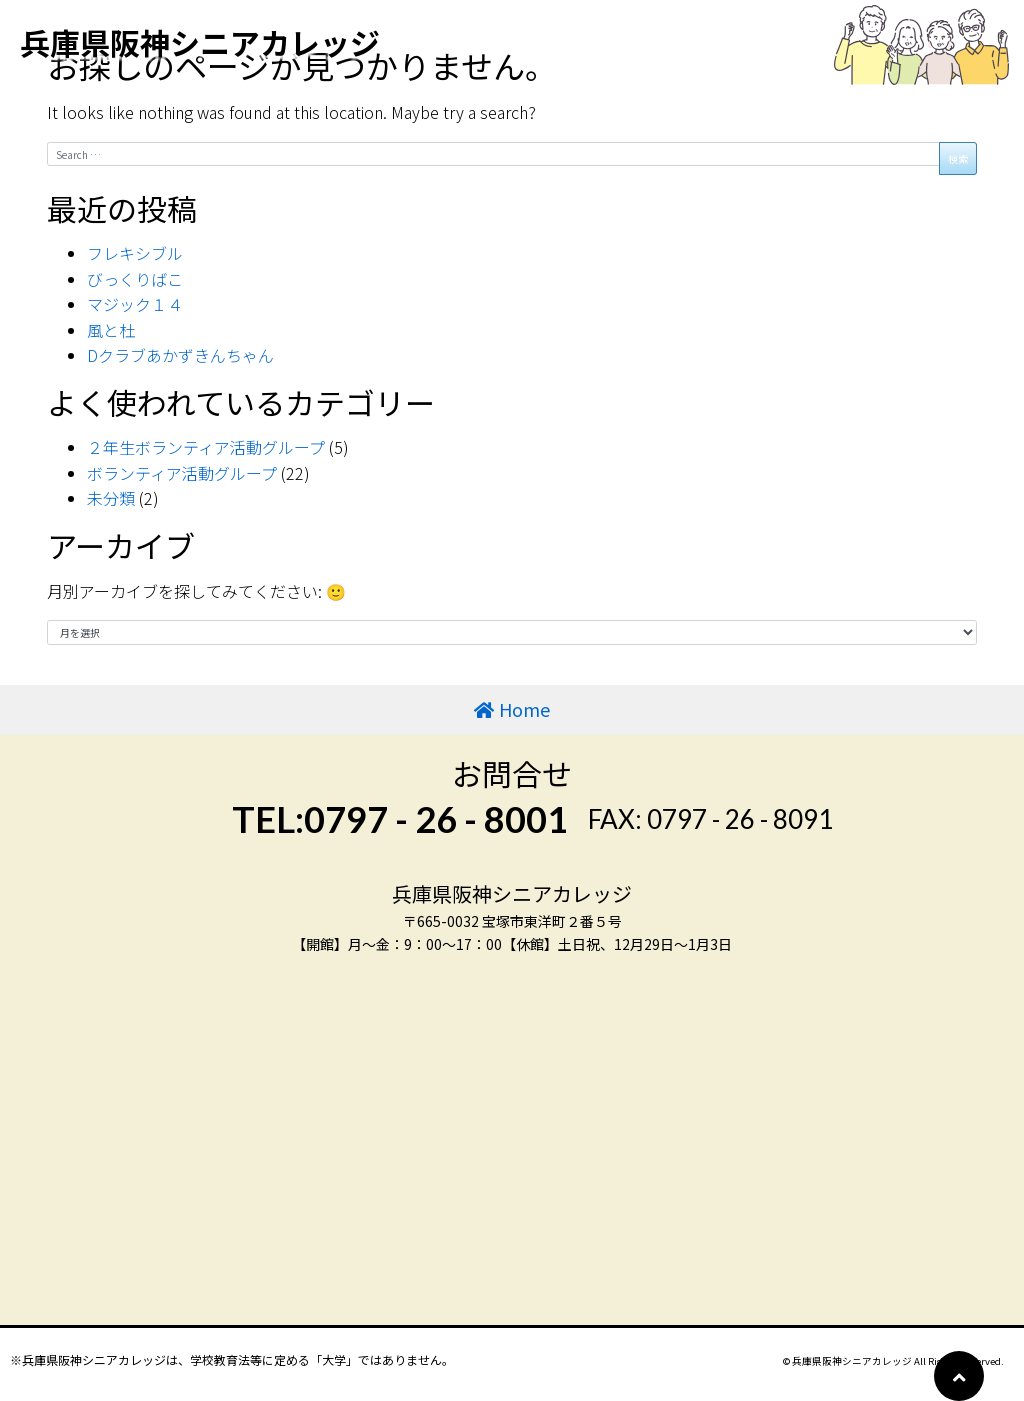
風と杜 (111, 330)
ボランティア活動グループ (182, 473)
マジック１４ (135, 304)
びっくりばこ (135, 279)
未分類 (111, 498)
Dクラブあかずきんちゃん (180, 355)
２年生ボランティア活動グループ (206, 447)
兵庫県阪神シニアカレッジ (200, 42)
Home (524, 709)
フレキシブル (135, 253)
